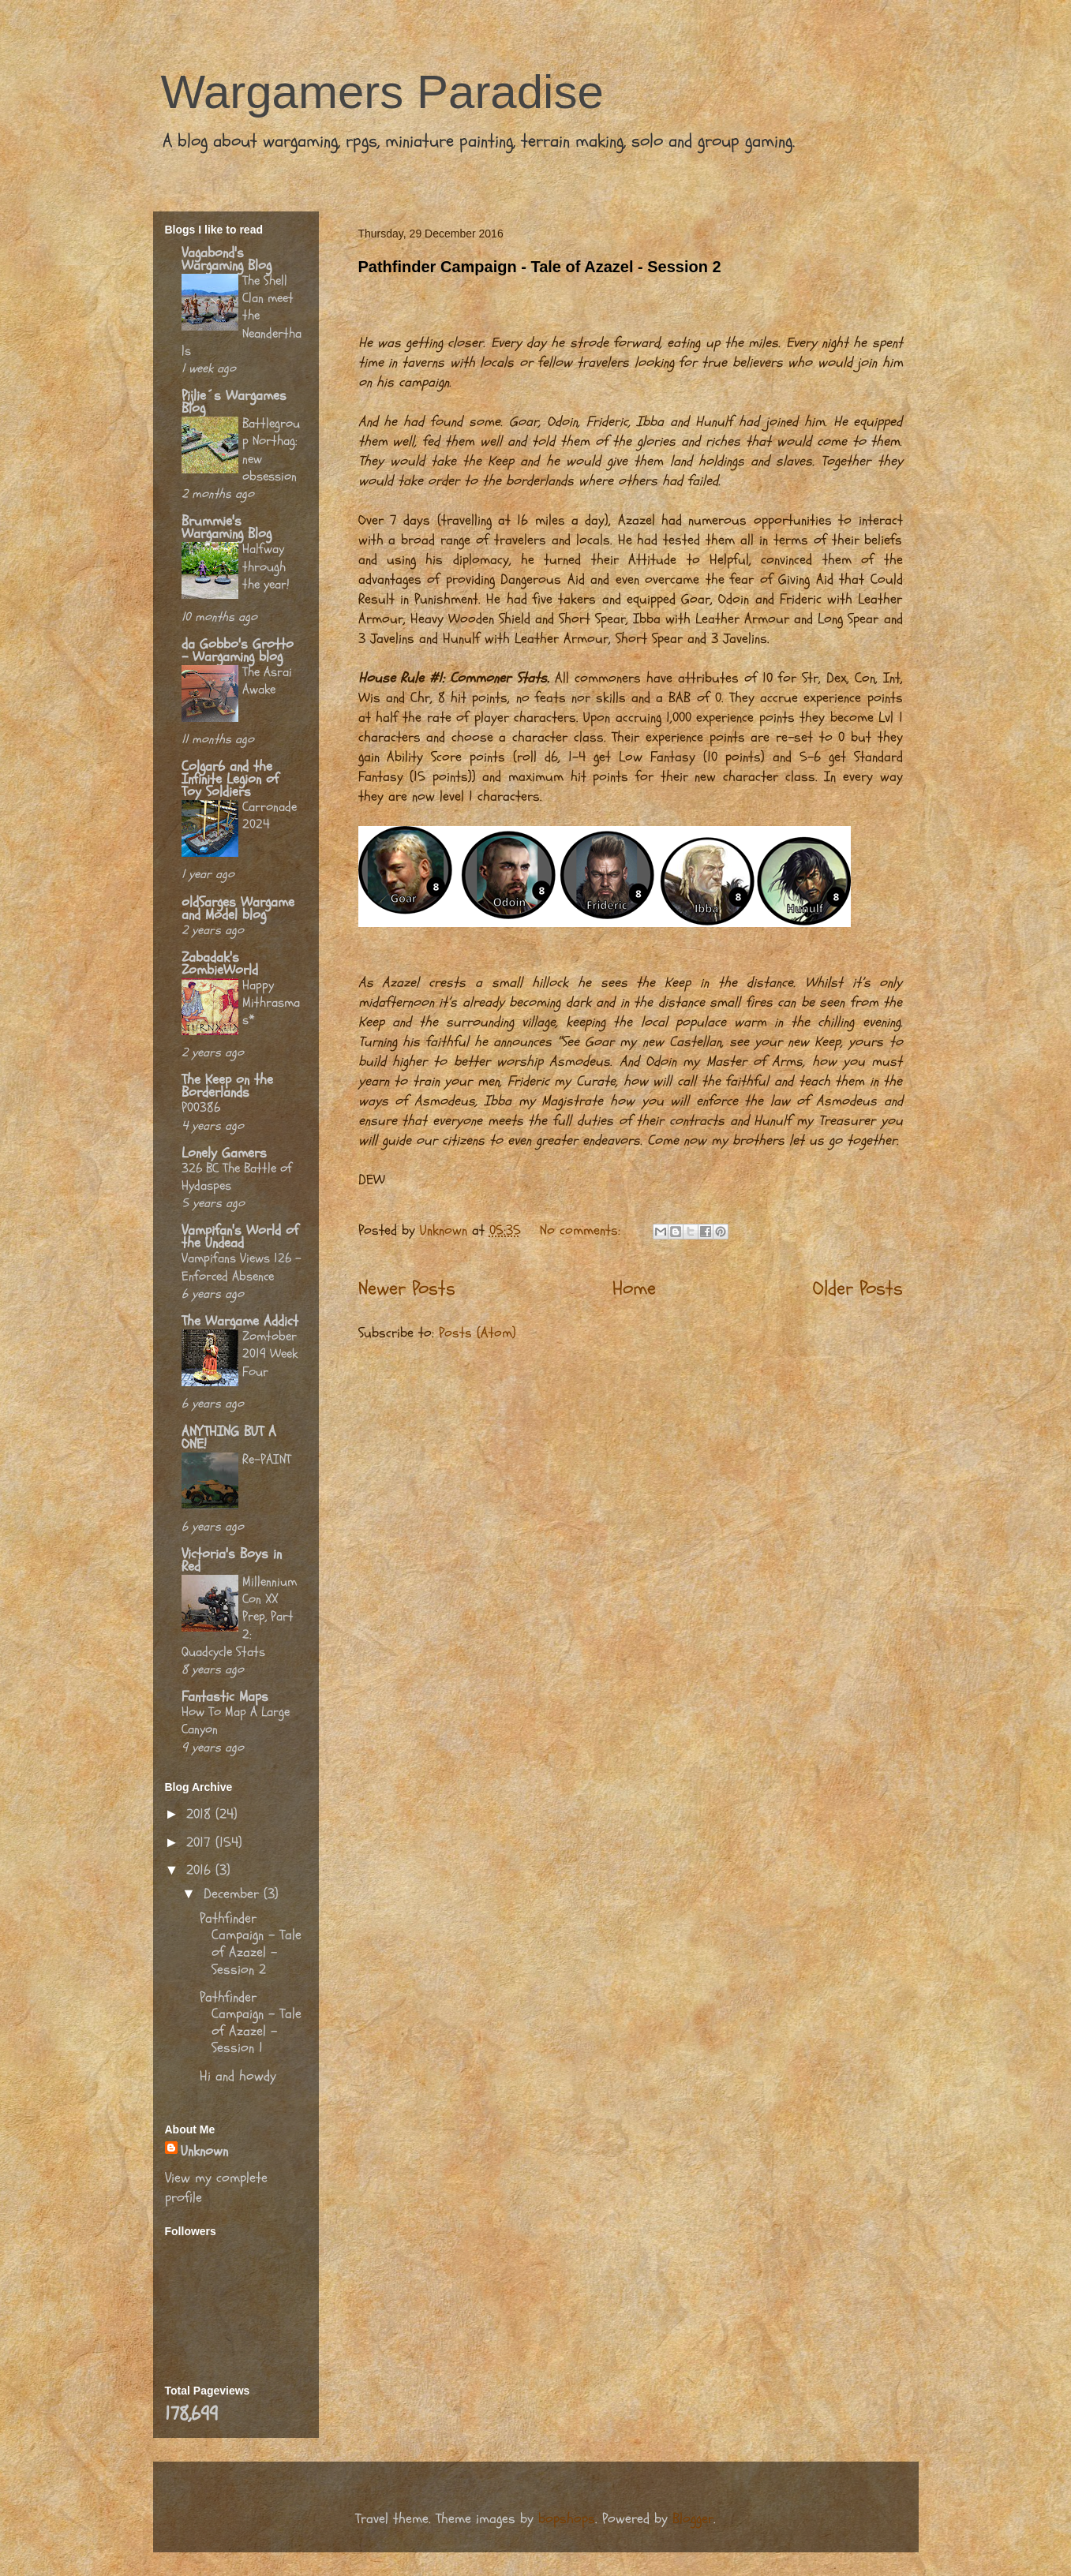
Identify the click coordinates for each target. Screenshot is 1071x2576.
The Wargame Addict (240, 1321)
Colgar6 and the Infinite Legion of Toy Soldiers (230, 779)
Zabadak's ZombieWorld (220, 964)
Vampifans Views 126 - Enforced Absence (241, 1266)
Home (634, 1288)
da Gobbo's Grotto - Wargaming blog (238, 650)
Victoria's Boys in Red (232, 1560)
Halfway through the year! (266, 566)
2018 (200, 1814)
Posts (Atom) (477, 1333)
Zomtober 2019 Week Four (270, 1353)
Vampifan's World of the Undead (240, 1237)
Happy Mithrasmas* (271, 1002)
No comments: (582, 1230)
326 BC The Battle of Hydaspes (237, 1177)
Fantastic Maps (225, 1697)
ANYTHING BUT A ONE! (229, 1438)
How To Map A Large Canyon (236, 1720)
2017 (200, 1843)
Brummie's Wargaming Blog (226, 527)
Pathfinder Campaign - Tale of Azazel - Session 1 (250, 2022)
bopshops (566, 2519)
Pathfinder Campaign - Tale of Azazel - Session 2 (539, 266)
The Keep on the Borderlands (227, 1086)
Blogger (692, 2519)
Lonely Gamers (224, 1153)
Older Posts (858, 1288)
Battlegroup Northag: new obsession (271, 449)
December (234, 1894)
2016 (200, 1870)
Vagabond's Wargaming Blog (226, 259)
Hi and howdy (238, 2076)
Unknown (204, 2151)
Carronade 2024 (269, 815)
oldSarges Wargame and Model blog (238, 908)
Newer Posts (406, 1288)
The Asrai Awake (267, 680)
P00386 (201, 1107)
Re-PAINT (266, 1459)
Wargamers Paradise (382, 91)
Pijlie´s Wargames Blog (234, 402)
